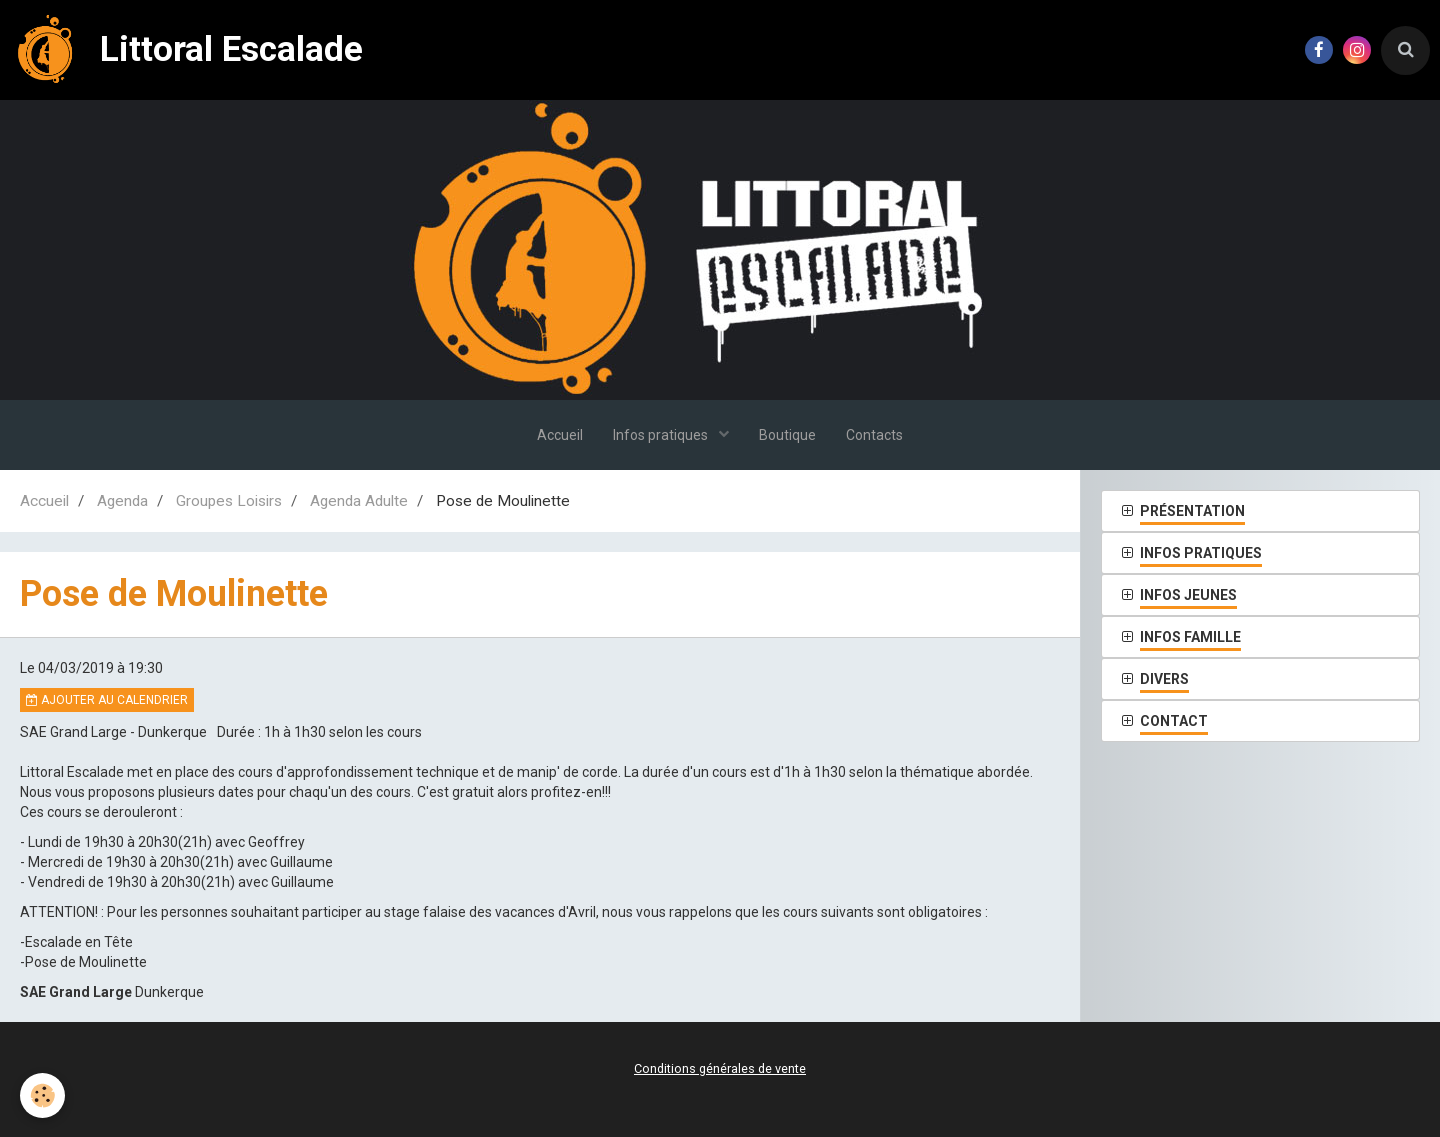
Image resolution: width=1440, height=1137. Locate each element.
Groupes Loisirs (229, 501)
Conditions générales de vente (720, 1068)
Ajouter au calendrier (107, 700)
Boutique (787, 435)
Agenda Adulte (359, 501)
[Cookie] (42, 1095)
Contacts (874, 435)
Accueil (560, 435)
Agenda (122, 501)
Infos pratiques (662, 435)
